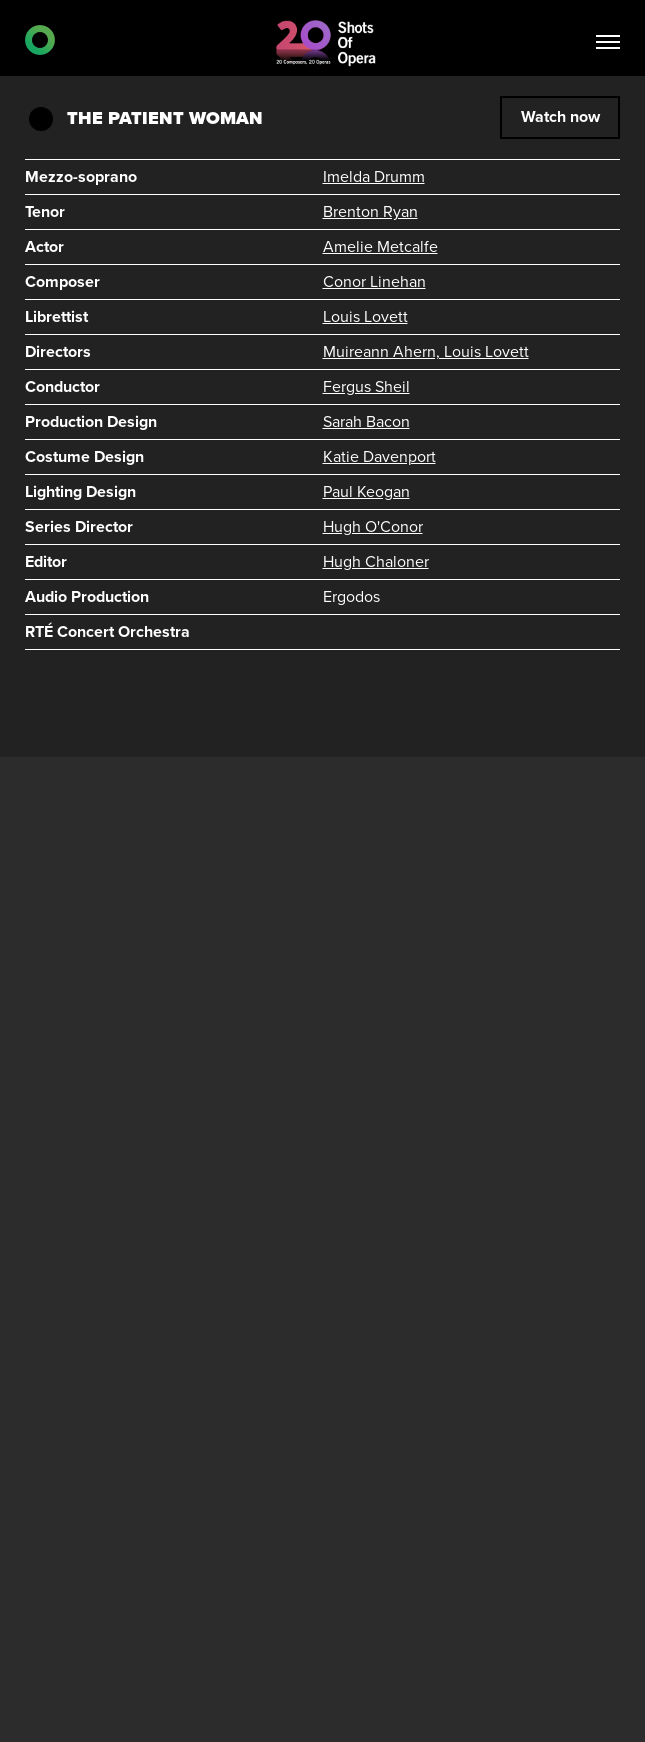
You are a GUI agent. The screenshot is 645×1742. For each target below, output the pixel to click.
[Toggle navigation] (608, 44)
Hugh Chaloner (376, 562)
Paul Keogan (366, 492)
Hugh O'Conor (373, 527)
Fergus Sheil (366, 387)
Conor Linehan (374, 282)
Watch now (560, 117)
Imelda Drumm (374, 177)
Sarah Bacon (366, 422)
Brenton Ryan (370, 212)
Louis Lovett (365, 317)
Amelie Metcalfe (380, 247)
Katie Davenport (379, 457)
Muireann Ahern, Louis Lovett (426, 352)
